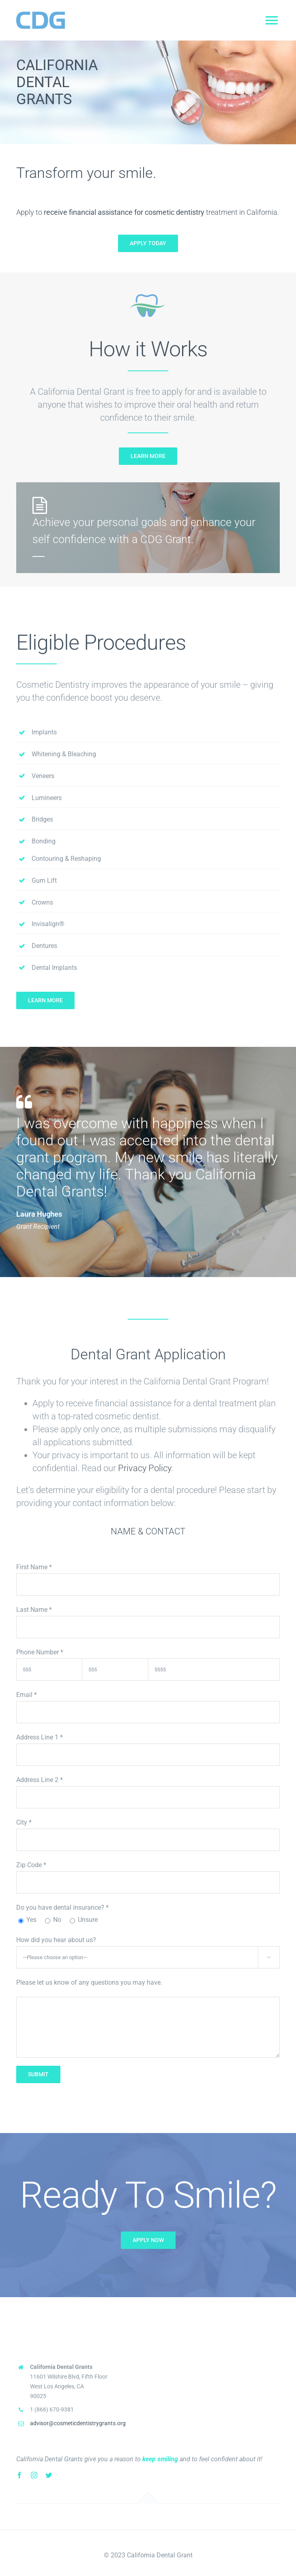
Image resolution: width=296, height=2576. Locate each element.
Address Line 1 (39, 1737)
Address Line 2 (39, 1780)
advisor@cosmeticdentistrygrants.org (78, 2423)
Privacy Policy (144, 1468)
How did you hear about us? (56, 1940)
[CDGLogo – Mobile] (40, 11)
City (24, 1822)
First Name (34, 1567)
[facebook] (19, 2475)
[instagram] (34, 2475)
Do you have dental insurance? (62, 1907)
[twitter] (48, 2475)
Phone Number (39, 1652)
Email (26, 1695)
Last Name (34, 1609)
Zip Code (31, 1865)
